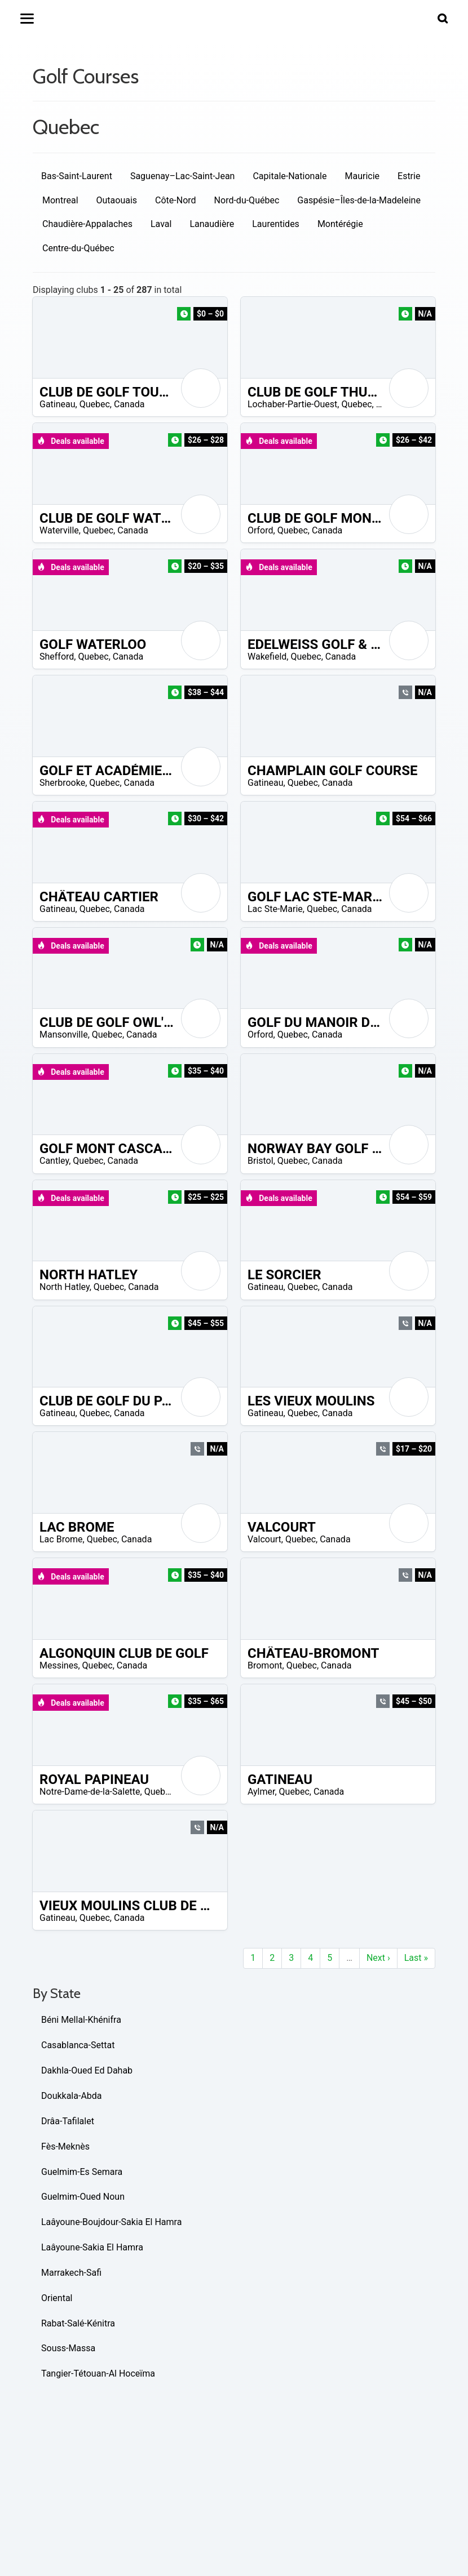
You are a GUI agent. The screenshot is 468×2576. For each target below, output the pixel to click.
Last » (416, 1957)
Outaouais (117, 200)
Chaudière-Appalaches (87, 224)
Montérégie (340, 224)
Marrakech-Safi (71, 2272)
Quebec (95, 404)
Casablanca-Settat (77, 2045)
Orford (260, 530)
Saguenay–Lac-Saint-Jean (182, 176)
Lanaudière (211, 224)
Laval (161, 224)
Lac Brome (61, 1539)
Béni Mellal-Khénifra (81, 2019)
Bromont (265, 1665)
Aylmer (261, 1791)
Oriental (56, 2298)
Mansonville (63, 1034)
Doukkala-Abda (71, 2095)
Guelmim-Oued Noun (83, 2196)
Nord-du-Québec (247, 200)
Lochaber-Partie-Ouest (292, 404)
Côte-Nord (175, 200)
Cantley (54, 1160)
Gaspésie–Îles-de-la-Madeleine (359, 200)
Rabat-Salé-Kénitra (78, 2323)
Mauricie (362, 176)
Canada (129, 404)
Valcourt (264, 1539)
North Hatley (64, 1287)
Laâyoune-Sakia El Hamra (92, 2247)
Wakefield (267, 656)
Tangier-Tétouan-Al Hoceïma (98, 2373)
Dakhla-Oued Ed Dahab (87, 2070)
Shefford (56, 656)
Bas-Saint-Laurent (76, 176)
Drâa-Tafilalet (67, 2121)
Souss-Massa (68, 2348)
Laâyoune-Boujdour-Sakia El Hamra (111, 2222)
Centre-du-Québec (78, 248)
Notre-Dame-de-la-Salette (89, 1791)
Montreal (60, 200)
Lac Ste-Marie (275, 909)
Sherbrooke (62, 782)
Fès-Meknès (65, 2146)
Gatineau (57, 404)
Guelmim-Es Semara (81, 2171)
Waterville (59, 530)
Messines (58, 1665)
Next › (378, 1957)
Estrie (409, 176)
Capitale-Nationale (289, 176)
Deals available (70, 441)
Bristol (260, 1160)
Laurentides (275, 224)
